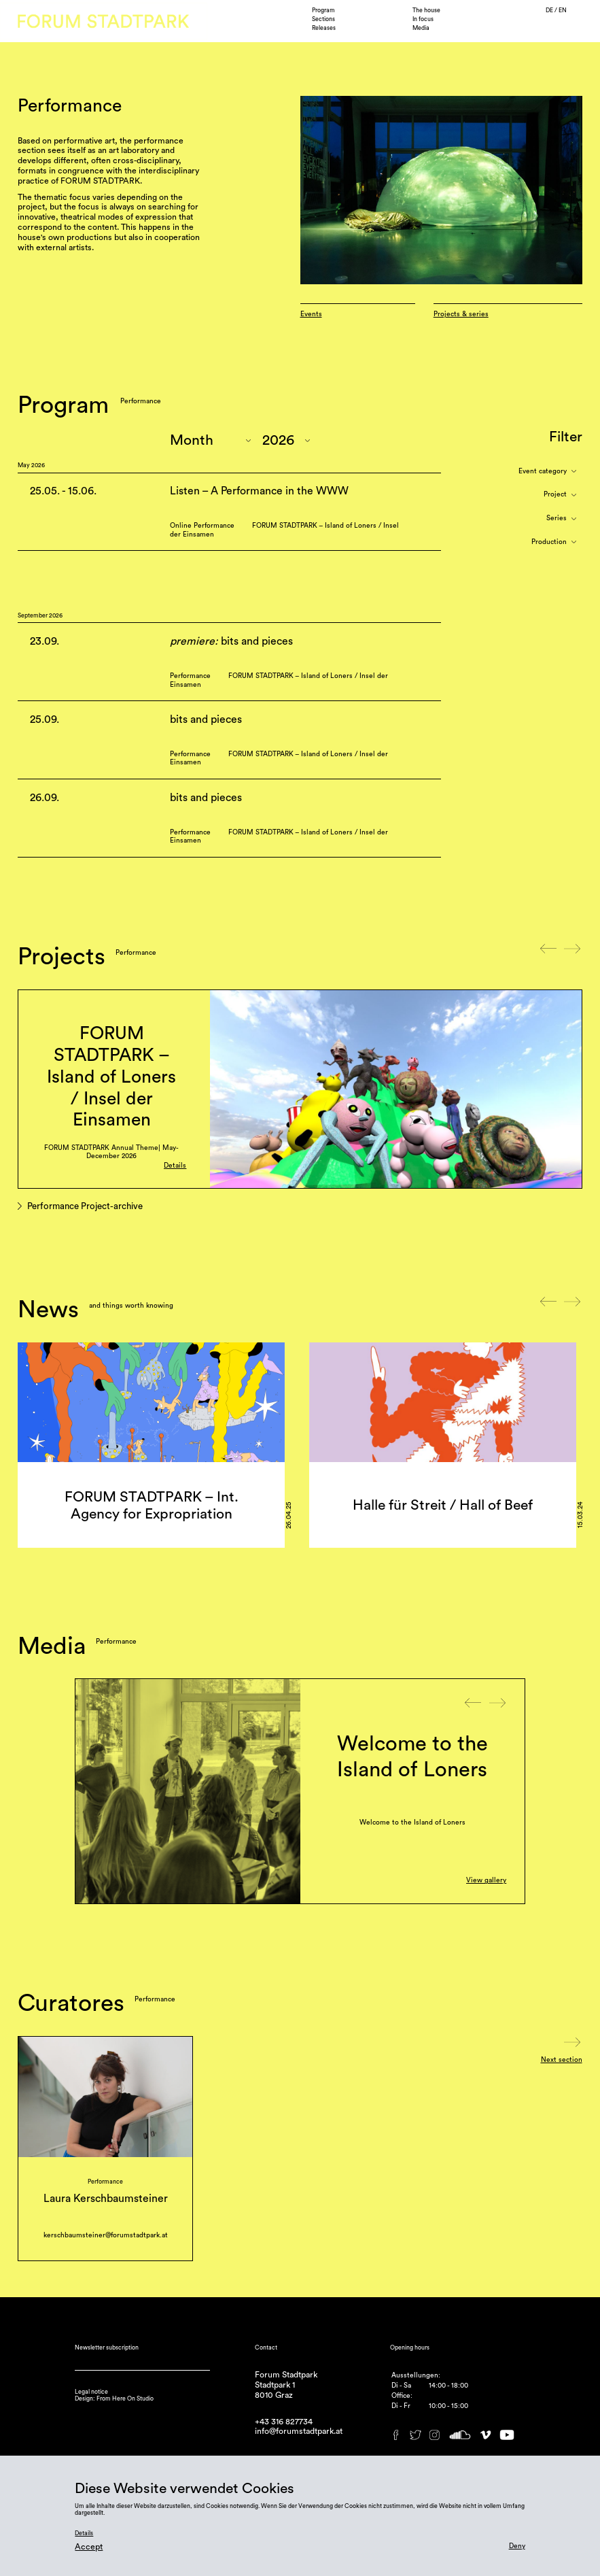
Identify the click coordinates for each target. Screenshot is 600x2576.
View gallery (486, 1880)
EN (563, 10)
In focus (423, 19)
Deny (517, 2546)
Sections (323, 19)
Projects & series (461, 314)
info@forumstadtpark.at (298, 2431)
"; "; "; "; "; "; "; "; (286, 440)
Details (175, 1165)
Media (420, 28)
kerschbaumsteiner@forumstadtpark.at (105, 2235)
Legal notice (91, 2392)
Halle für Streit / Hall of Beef (443, 1505)
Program (323, 10)
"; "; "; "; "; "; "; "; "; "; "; (210, 440)
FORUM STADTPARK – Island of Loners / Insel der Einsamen (111, 1077)
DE (550, 10)
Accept (89, 2547)
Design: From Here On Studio (114, 2399)
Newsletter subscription (107, 2348)
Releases (324, 28)
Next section (561, 2059)
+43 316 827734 (284, 2422)
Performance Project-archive (85, 1206)
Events (311, 314)
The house (426, 10)
